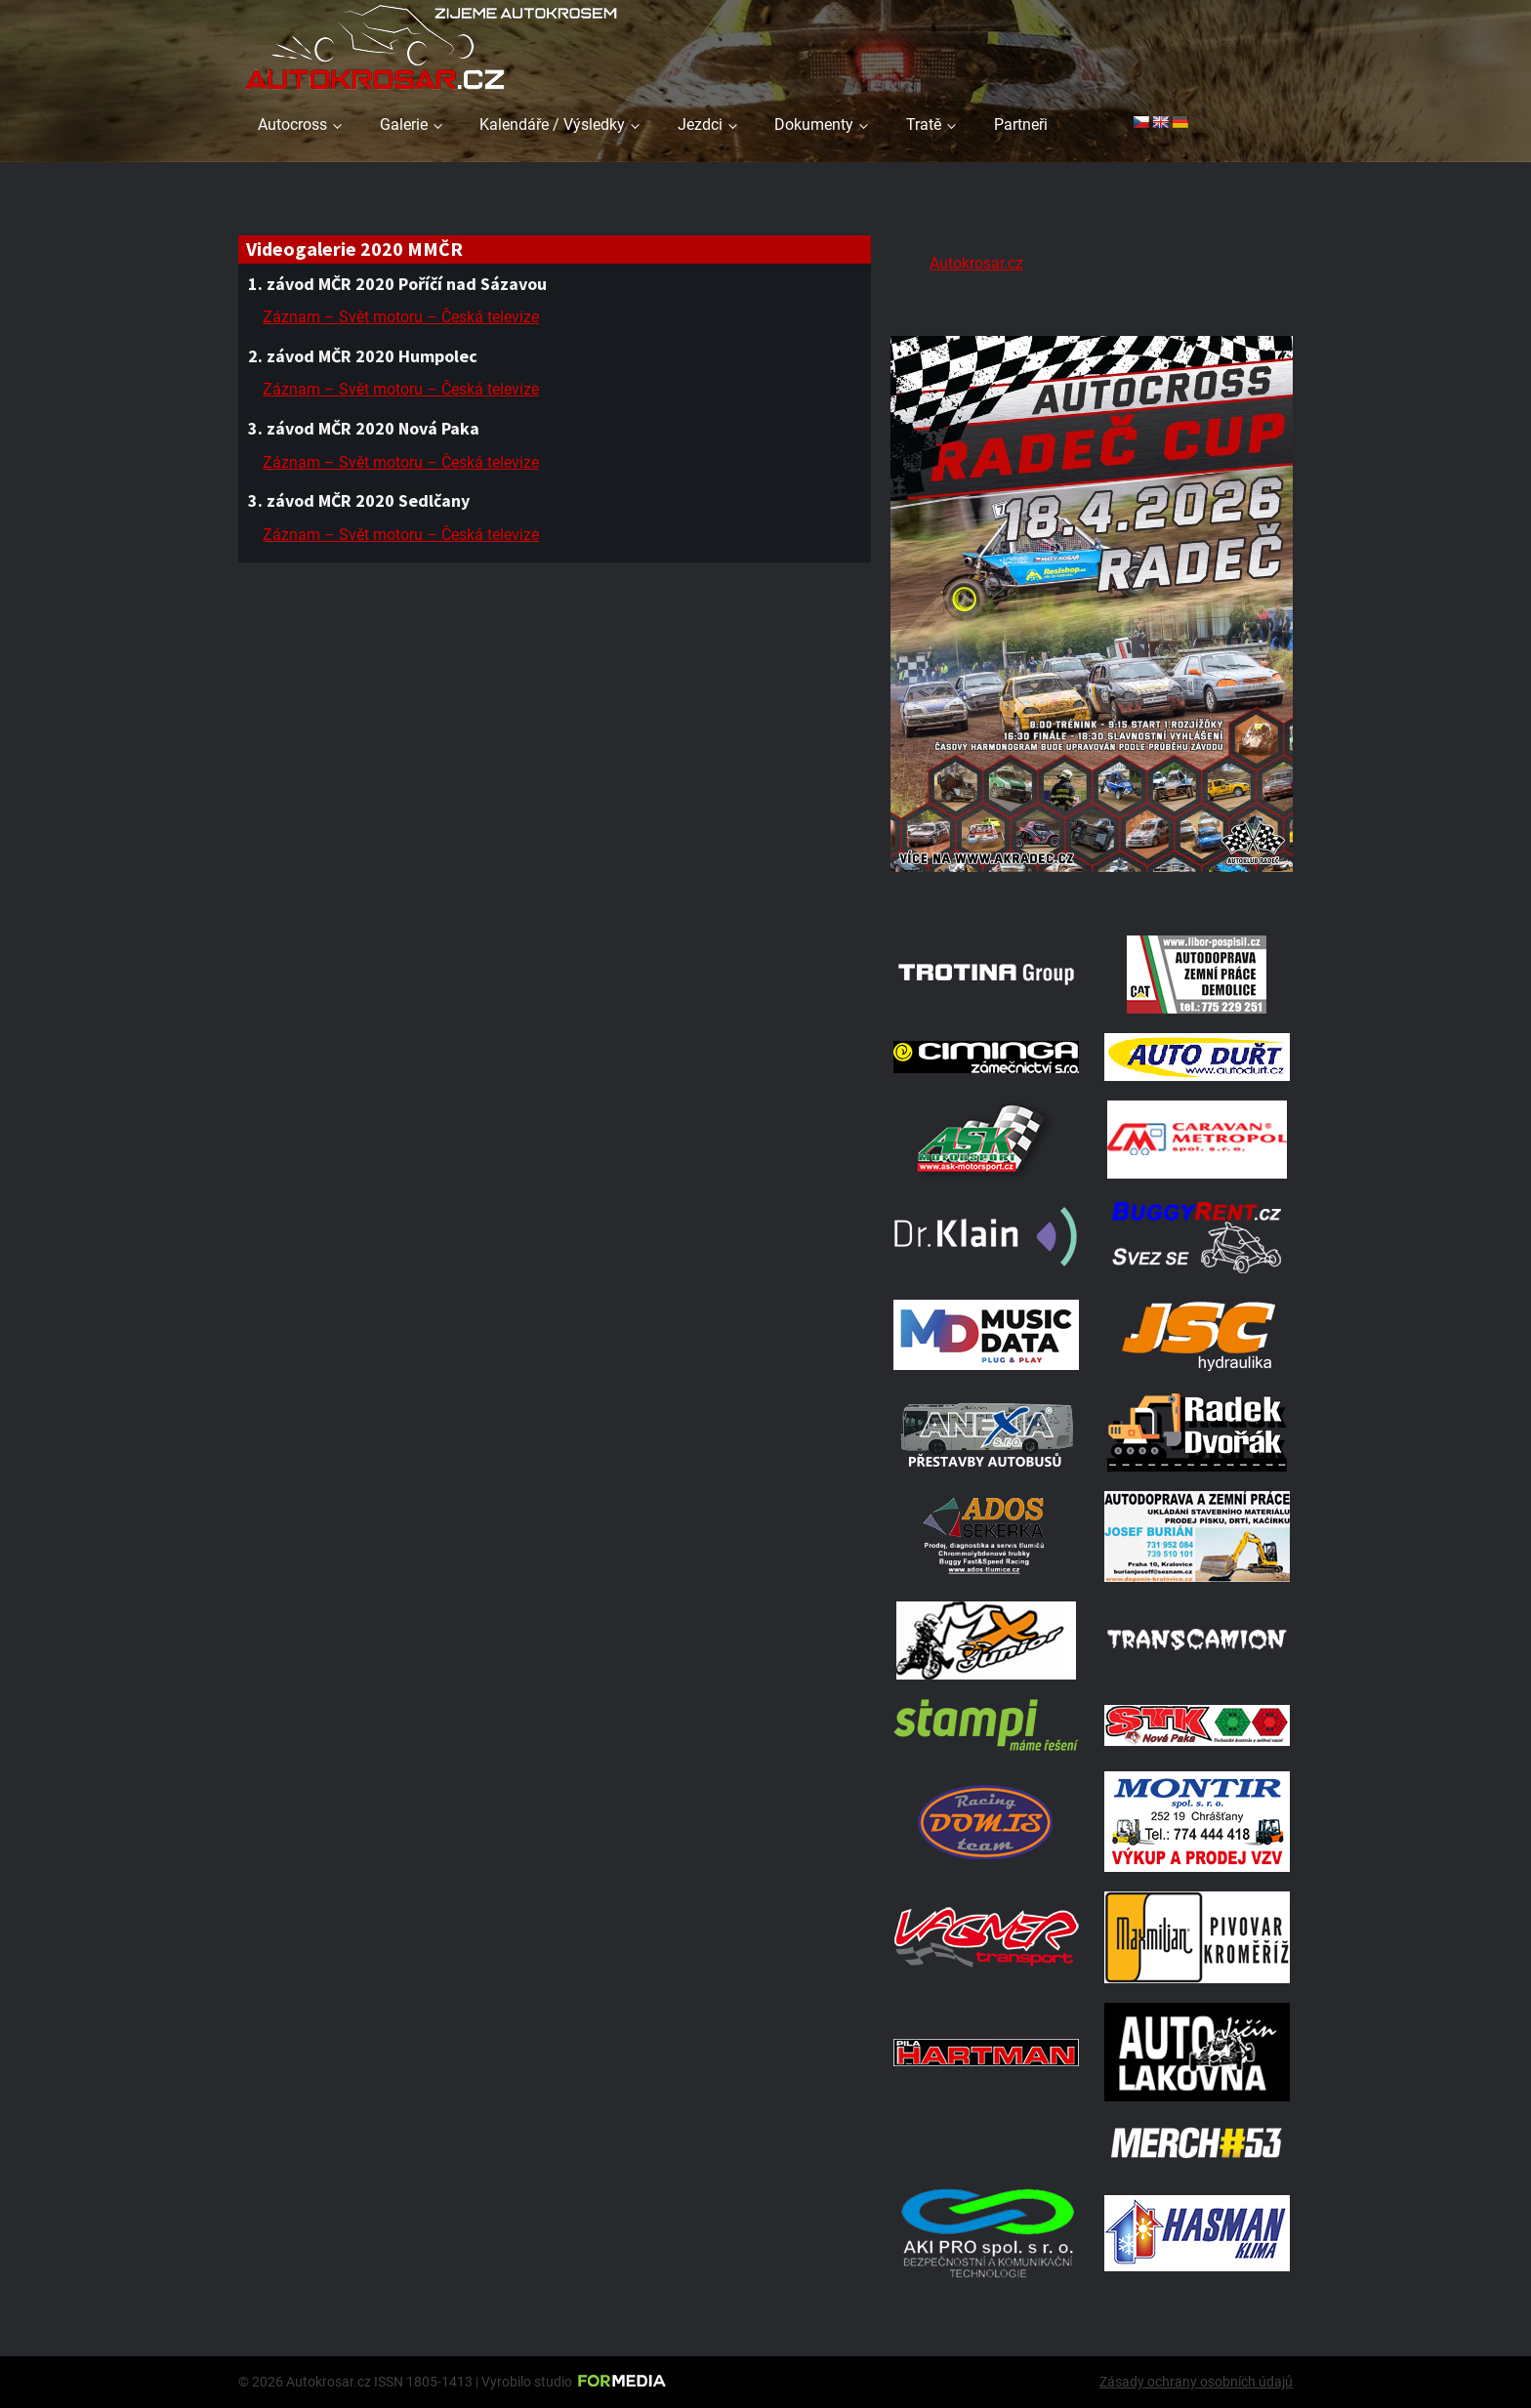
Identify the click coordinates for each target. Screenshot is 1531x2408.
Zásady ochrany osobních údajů (1196, 2381)
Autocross (292, 124)
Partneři (1021, 124)
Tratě (923, 124)
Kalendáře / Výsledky (552, 124)
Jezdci (700, 124)
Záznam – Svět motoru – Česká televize (401, 317)
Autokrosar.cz (976, 263)
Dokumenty (813, 124)
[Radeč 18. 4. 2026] (1091, 891)
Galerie (404, 124)
